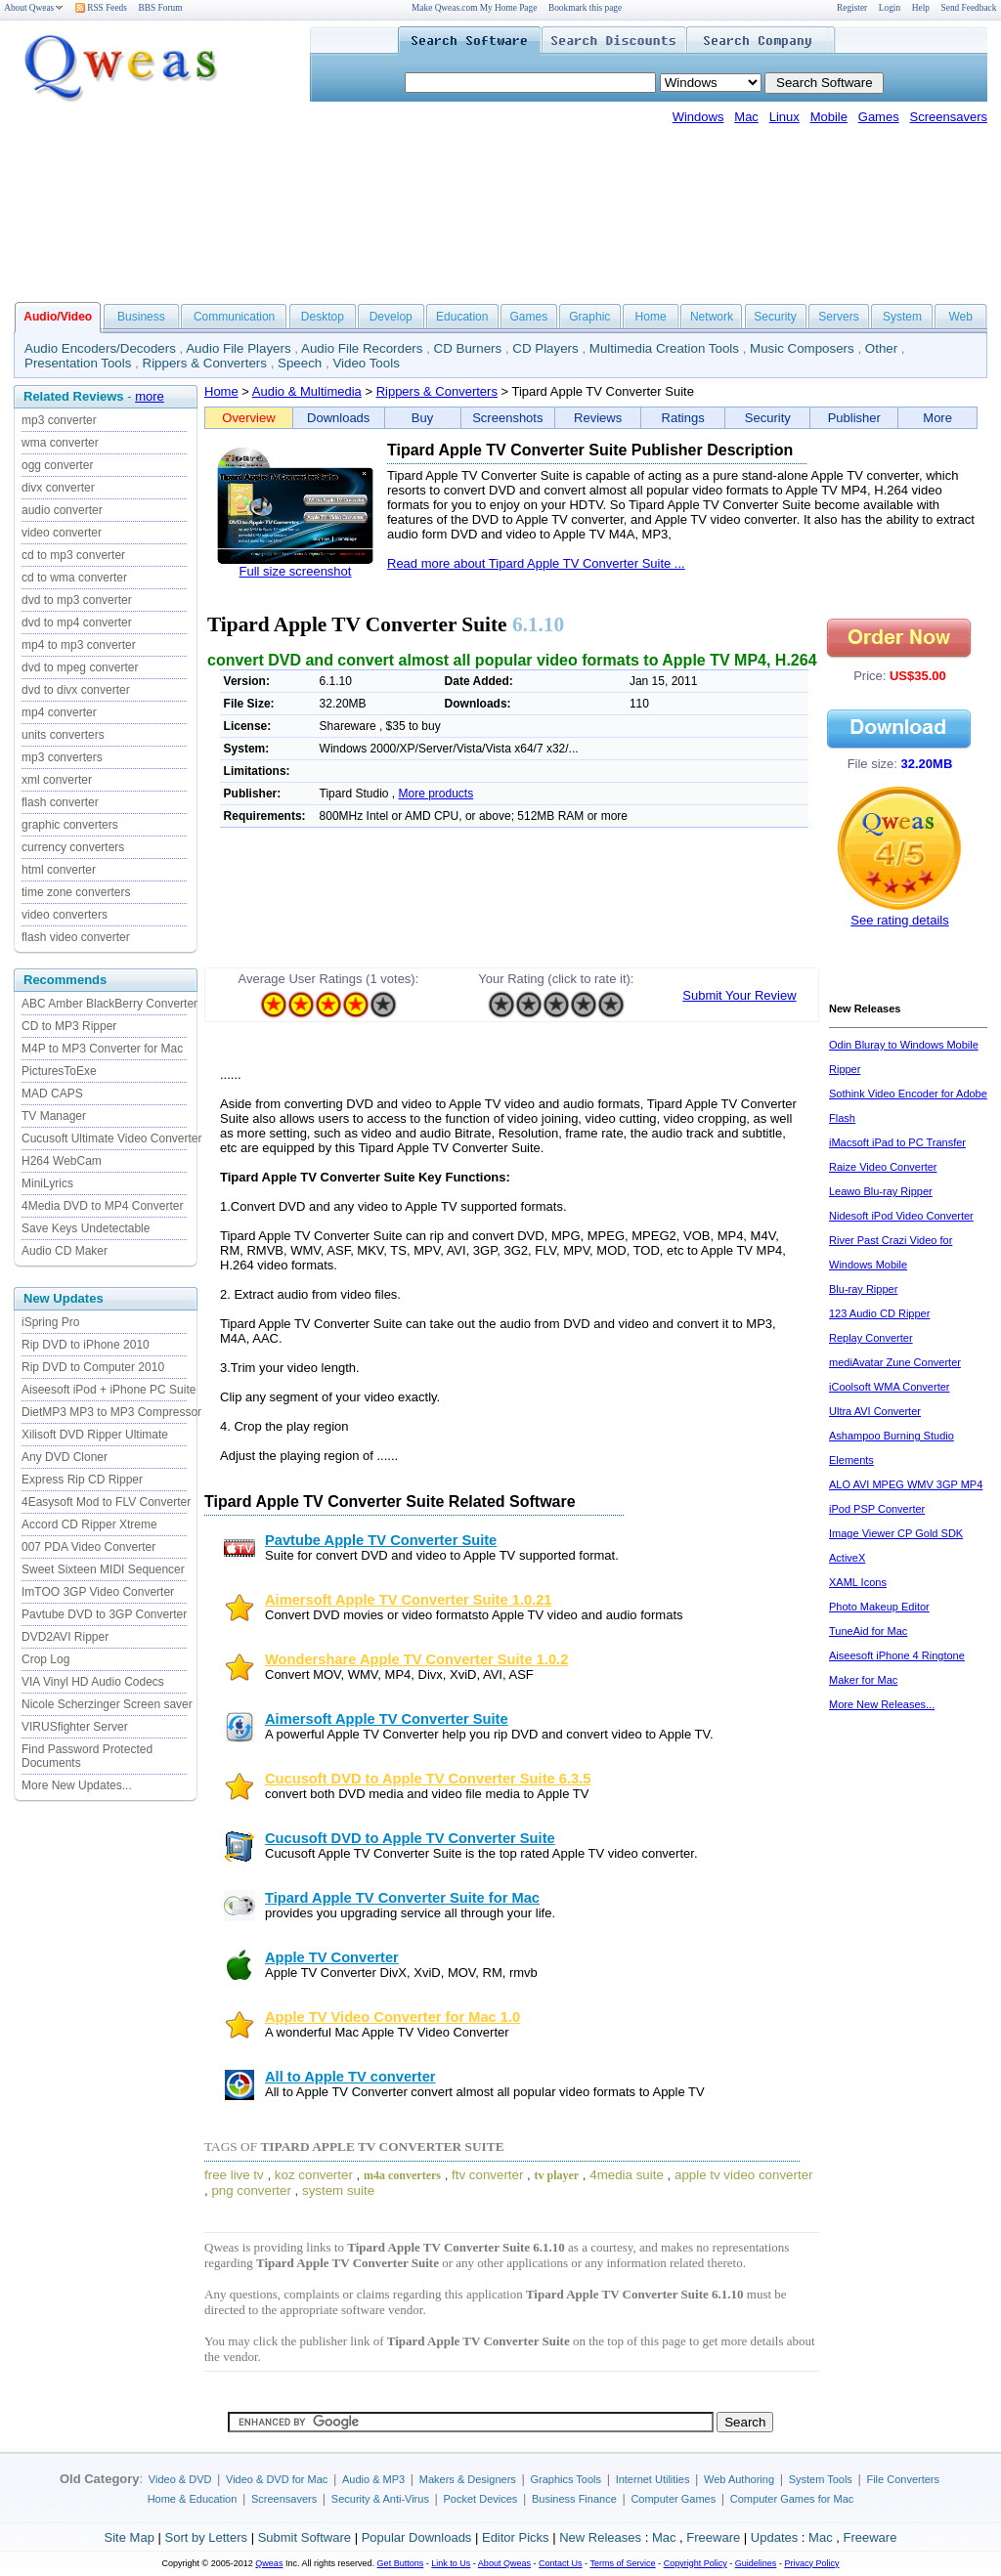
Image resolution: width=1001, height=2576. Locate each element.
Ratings (683, 417)
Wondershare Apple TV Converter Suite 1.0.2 (416, 1659)
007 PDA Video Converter (88, 1547)
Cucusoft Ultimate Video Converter (112, 1138)
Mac (746, 116)
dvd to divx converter (76, 690)
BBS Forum (161, 8)
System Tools (820, 2479)
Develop (391, 316)
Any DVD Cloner (65, 1457)
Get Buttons (400, 2563)
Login (889, 8)
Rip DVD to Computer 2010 (93, 1367)
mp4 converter (59, 712)
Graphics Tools (565, 2479)
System (902, 316)
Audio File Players (238, 348)
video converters (65, 915)
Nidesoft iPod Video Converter (901, 1216)
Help (921, 8)
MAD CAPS (52, 1093)
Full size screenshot (295, 571)
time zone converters (76, 892)
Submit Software (304, 2537)
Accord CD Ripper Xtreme (89, 1524)
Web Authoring (739, 2479)
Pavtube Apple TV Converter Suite (381, 1540)
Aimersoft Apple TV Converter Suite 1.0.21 (408, 1600)
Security (775, 316)
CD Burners (468, 348)
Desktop (322, 316)
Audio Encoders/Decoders (100, 348)
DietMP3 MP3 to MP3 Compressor (111, 1412)
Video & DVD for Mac (276, 2479)
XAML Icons (858, 1582)
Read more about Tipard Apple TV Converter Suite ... (536, 563)
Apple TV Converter (332, 1957)
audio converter (62, 510)
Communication (234, 316)
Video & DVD (180, 2479)
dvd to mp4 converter (77, 622)
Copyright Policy (695, 2563)
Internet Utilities (653, 2479)
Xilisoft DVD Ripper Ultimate (95, 1434)
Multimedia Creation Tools (664, 348)
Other (881, 348)
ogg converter (57, 465)
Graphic (589, 316)
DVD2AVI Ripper (65, 1637)
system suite (338, 2190)
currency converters (73, 847)
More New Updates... (77, 1785)
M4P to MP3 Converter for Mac (102, 1048)
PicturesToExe (59, 1071)
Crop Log (45, 1659)
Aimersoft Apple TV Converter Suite (386, 1719)
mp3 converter (59, 420)
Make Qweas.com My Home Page (474, 8)
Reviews (598, 417)
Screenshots (507, 417)
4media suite (626, 2175)
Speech (300, 363)
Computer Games (673, 2499)
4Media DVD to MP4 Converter (102, 1206)
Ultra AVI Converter (875, 1411)
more (149, 396)
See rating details (899, 920)
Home (651, 316)
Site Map (129, 2537)
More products (436, 793)
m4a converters (402, 2175)
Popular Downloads (417, 2537)
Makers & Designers (467, 2479)
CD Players (545, 348)
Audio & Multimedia (307, 391)
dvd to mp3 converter (77, 600)
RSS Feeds (101, 8)
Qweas (269, 2563)
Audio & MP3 (373, 2479)
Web (960, 316)
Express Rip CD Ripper (82, 1479)
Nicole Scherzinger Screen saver (107, 1704)
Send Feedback (969, 8)
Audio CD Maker (65, 1251)
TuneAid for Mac (868, 1631)
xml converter (57, 780)
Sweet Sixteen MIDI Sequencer (103, 1569)
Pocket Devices (481, 2499)
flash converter (60, 802)
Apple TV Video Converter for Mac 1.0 (392, 2017)
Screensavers (948, 116)
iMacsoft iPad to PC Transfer (897, 1142)
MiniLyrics (47, 1183)
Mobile (829, 116)
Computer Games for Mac (792, 2499)
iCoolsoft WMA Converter (889, 1387)
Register (852, 8)
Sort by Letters (205, 2537)
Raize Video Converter (882, 1167)
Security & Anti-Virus (380, 2499)
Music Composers (802, 348)
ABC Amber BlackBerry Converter (109, 1003)
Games (878, 116)
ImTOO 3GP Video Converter (98, 1592)
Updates (774, 2537)
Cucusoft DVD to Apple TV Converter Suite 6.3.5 (427, 1778)
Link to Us (450, 2563)
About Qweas (34, 8)
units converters (63, 735)
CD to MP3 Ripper (69, 1026)
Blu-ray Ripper (863, 1289)
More (937, 417)
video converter (62, 532)
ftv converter (487, 2175)
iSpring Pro (50, 1322)
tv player (557, 2175)
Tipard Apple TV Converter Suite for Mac (402, 1898)
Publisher (854, 417)
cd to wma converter (74, 577)
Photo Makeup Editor (879, 1606)
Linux (784, 116)
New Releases (600, 2537)
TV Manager (54, 1116)
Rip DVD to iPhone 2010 (86, 1345)
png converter (251, 2190)
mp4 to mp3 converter (79, 645)
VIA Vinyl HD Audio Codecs (93, 1682)
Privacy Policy (811, 2563)
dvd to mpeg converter (80, 667)
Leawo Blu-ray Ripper (881, 1191)
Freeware (713, 2537)
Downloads (338, 417)
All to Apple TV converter (350, 2076)
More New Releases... (882, 1704)
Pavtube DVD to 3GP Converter (104, 1614)
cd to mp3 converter (73, 555)
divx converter (58, 487)
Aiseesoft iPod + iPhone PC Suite (109, 1389)
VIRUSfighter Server (75, 1727)
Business (141, 316)
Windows (698, 116)
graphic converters (70, 825)
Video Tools (365, 363)
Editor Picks (515, 2537)
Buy (422, 417)
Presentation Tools (77, 363)
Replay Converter (871, 1338)
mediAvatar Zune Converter (895, 1362)
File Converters (902, 2479)
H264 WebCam (62, 1161)
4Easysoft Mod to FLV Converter (106, 1502)
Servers (838, 316)
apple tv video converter (744, 2175)
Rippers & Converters (205, 363)
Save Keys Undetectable (86, 1228)
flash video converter (76, 937)
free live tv (234, 2175)
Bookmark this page (585, 8)
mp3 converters (62, 757)
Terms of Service (622, 2563)
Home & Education (193, 2499)
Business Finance (574, 2499)
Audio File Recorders (361, 348)
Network (711, 316)
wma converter (60, 443)
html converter (59, 870)
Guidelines (756, 2563)
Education (462, 316)
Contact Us (561, 2563)
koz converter (314, 2175)
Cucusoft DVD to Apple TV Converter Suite (410, 1838)
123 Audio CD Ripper (879, 1313)
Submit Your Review (739, 995)
